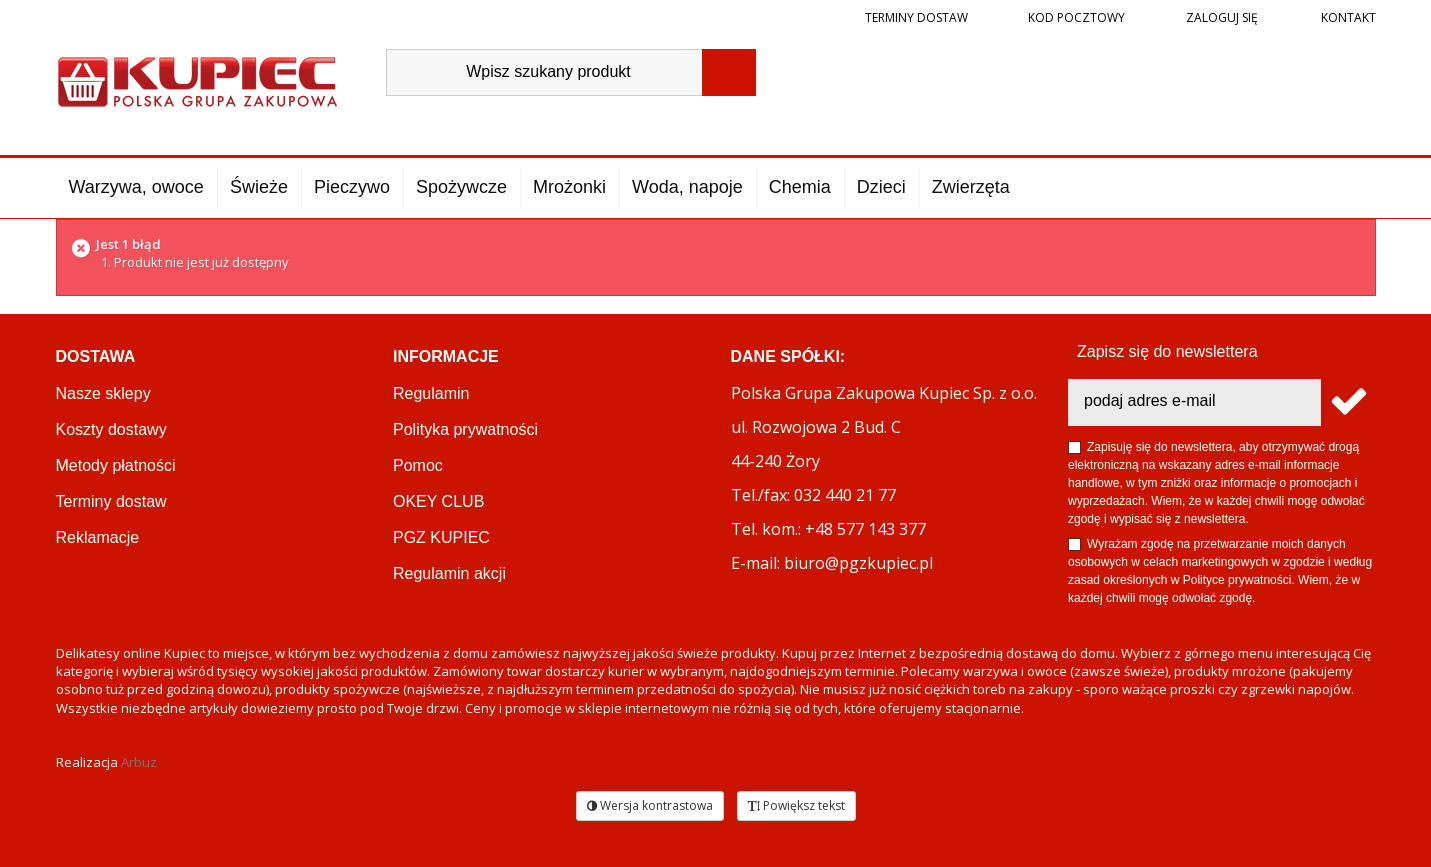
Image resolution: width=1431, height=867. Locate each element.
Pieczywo (352, 187)
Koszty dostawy (111, 429)
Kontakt (1347, 17)
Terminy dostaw (916, 17)
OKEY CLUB (438, 501)
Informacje (446, 356)
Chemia (800, 187)
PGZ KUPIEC (441, 537)
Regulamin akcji (449, 573)
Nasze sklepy (103, 393)
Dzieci (881, 187)
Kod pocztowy (1076, 17)
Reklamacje (98, 537)
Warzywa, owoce (136, 187)
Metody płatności (116, 465)
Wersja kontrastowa (650, 805)
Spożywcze (461, 187)
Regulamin (431, 393)
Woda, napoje (687, 187)
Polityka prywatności (465, 429)
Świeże (259, 187)
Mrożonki (569, 187)
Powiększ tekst (796, 805)
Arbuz (139, 762)
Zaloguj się (1220, 17)
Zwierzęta (971, 187)
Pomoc (418, 465)
